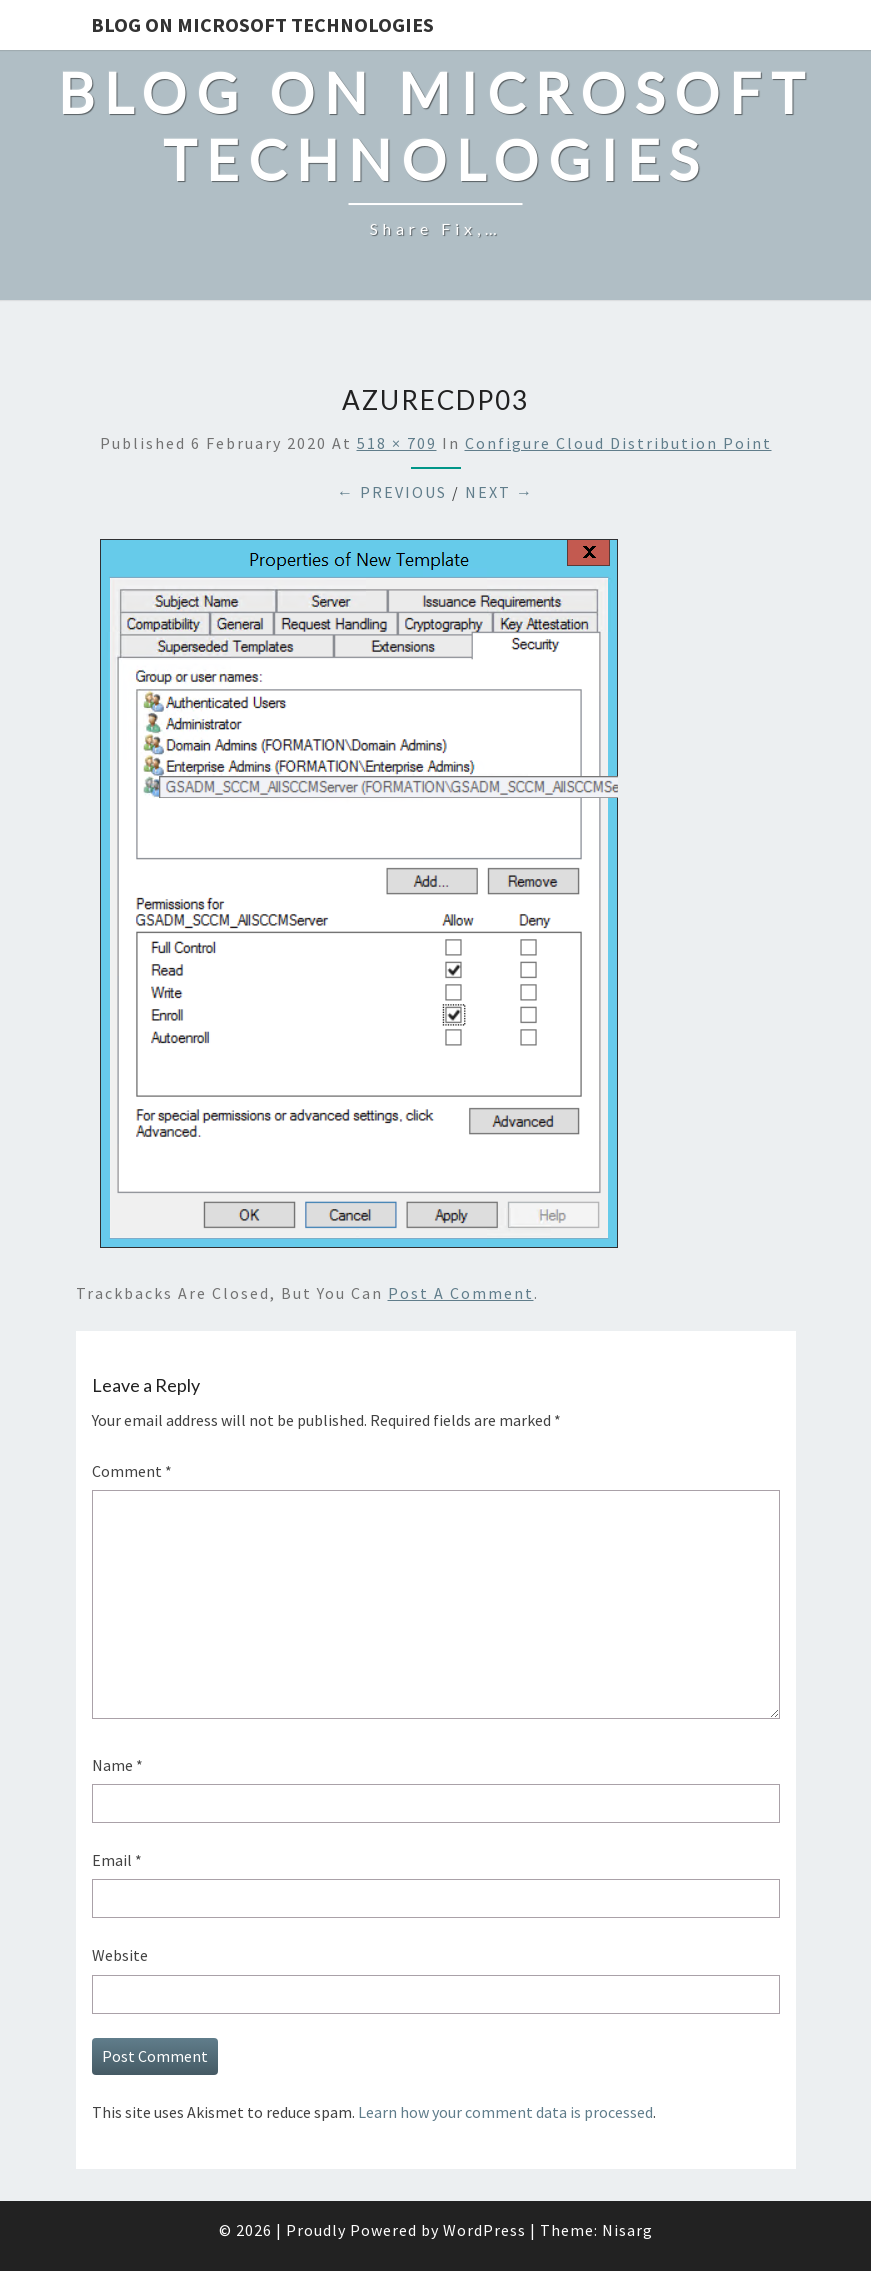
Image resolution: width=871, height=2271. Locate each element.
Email (117, 1860)
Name (117, 1765)
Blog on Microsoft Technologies (262, 24)
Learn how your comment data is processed (505, 2112)
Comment (132, 1471)
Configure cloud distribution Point (618, 443)
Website (120, 1955)
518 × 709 (397, 443)
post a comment (461, 1293)
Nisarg (627, 2230)
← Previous (392, 492)
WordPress (484, 2230)
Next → (499, 492)
